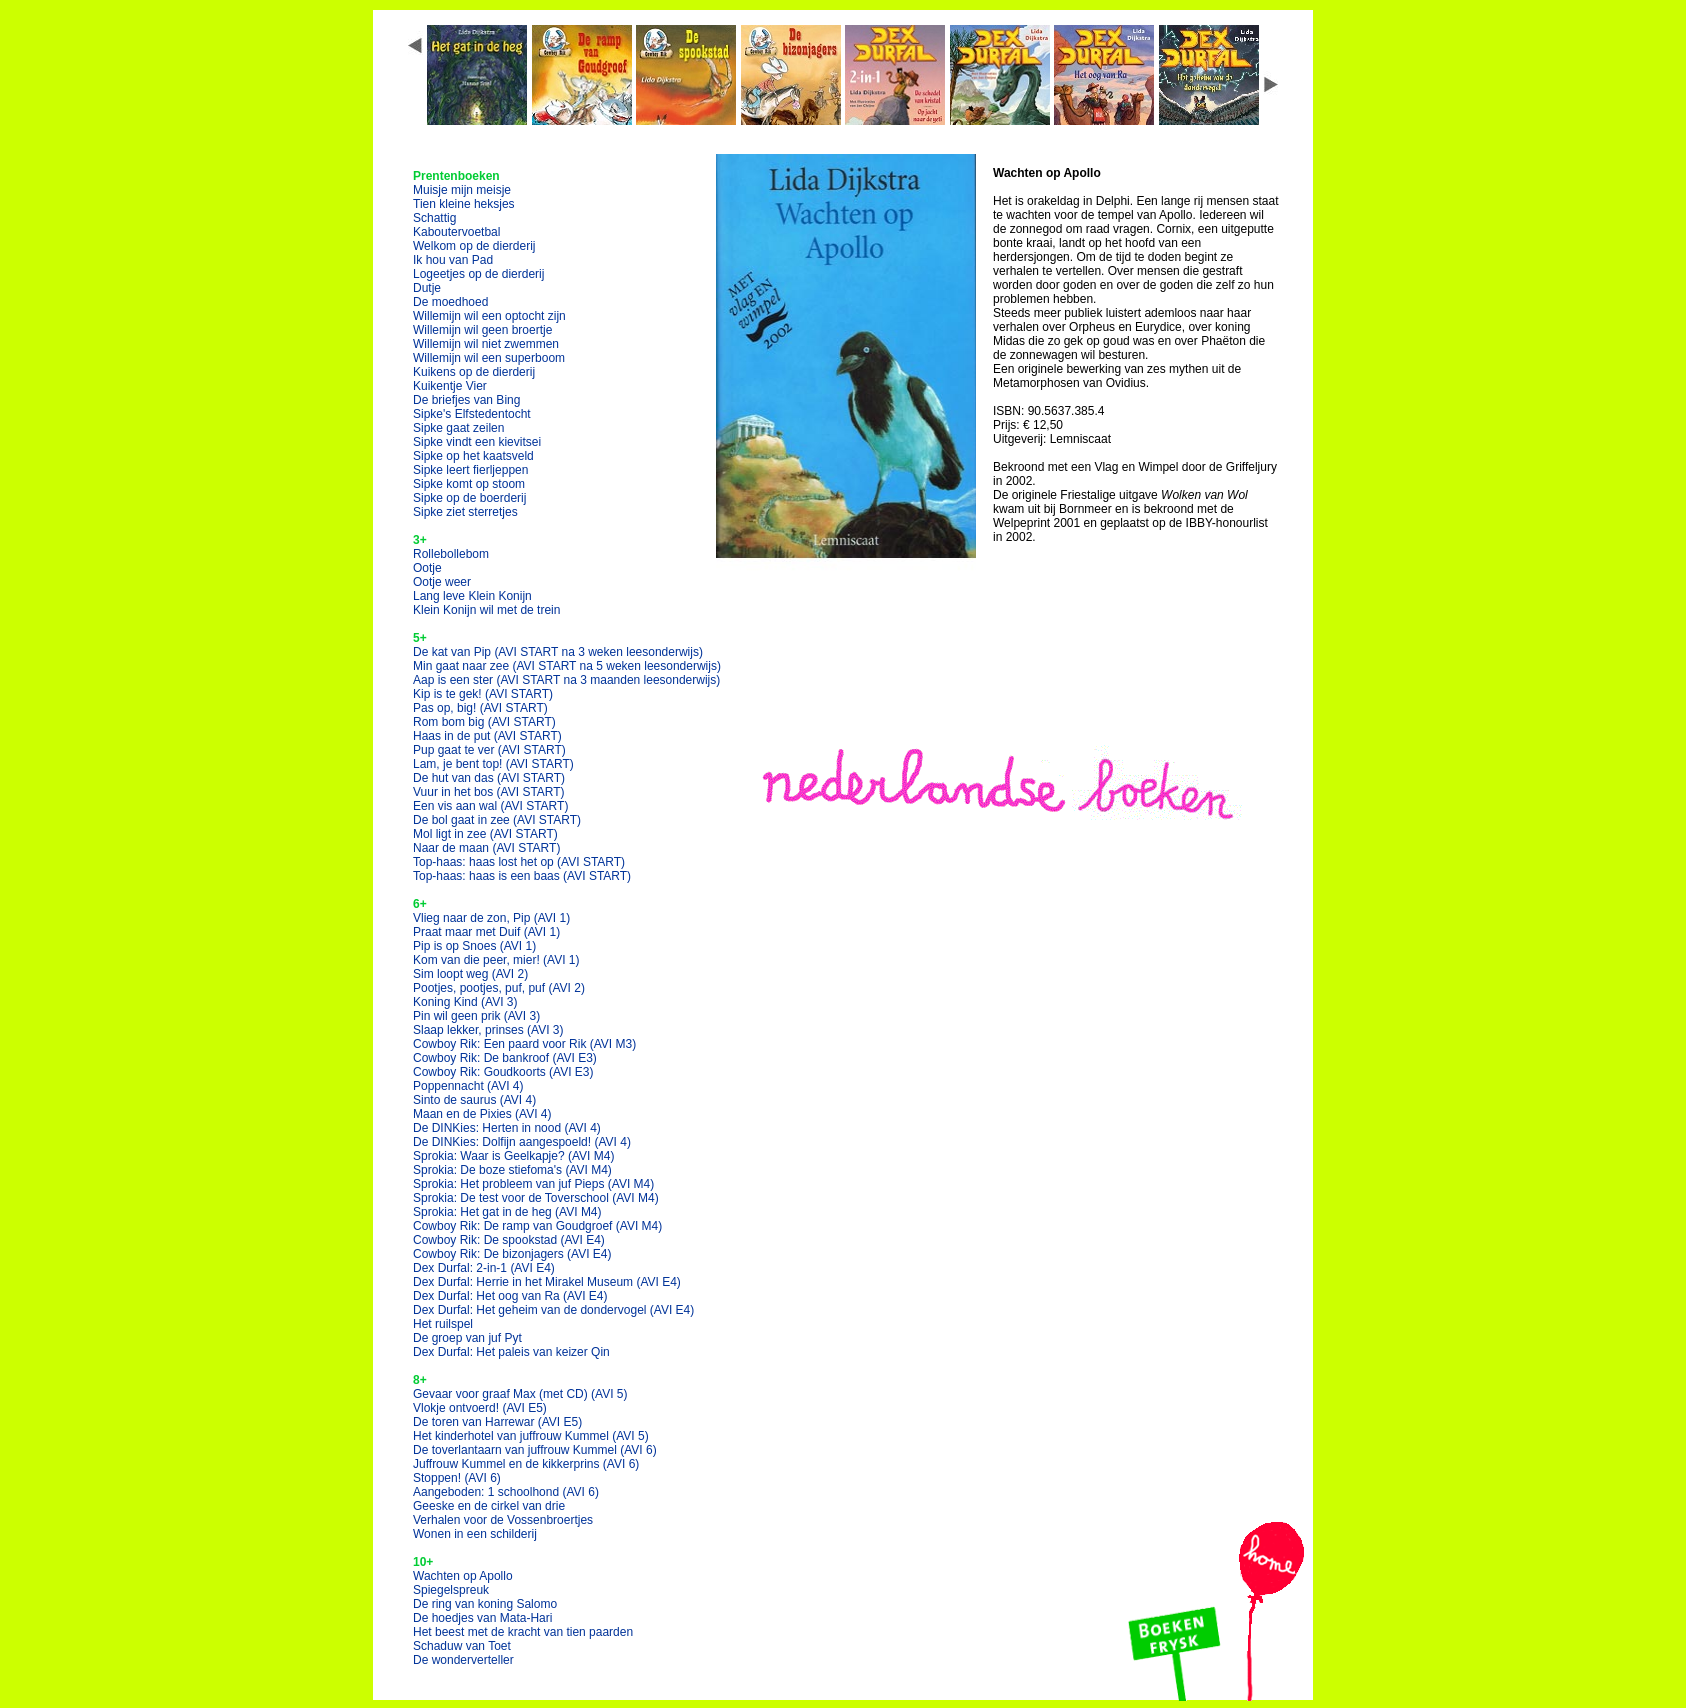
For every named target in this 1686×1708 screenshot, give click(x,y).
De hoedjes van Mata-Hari (482, 1618)
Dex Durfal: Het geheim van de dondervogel (553, 1310)
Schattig (434, 218)
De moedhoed (450, 302)
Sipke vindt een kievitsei (477, 442)
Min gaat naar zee (567, 666)
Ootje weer (442, 582)
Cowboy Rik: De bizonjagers (512, 1254)
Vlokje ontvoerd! (480, 1408)
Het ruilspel (443, 1324)
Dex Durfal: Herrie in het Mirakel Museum (547, 1282)
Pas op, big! (480, 708)
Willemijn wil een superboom (489, 358)
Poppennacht (468, 1086)
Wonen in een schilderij (475, 1534)
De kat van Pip (558, 652)
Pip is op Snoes (474, 946)
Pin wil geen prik (476, 1016)
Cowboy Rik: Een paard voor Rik (524, 1044)
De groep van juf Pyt (467, 1338)
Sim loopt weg (470, 974)
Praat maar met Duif (486, 932)
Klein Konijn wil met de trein (486, 610)
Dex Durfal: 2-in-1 (484, 1268)
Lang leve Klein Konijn (472, 596)
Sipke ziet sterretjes (465, 512)
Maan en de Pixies (482, 1114)
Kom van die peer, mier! (496, 960)
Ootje (427, 568)
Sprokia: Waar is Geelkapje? (513, 1156)
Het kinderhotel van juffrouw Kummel (531, 1436)
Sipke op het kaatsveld (473, 456)
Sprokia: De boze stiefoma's (512, 1170)
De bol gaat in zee (497, 820)
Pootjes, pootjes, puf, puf (499, 988)
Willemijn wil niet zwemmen (486, 344)
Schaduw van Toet (462, 1646)
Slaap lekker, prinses (488, 1030)
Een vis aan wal (490, 806)
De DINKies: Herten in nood (507, 1128)
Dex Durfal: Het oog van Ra (510, 1296)
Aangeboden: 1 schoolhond (506, 1492)
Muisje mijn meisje (462, 190)
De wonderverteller (463, 1660)
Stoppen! (457, 1478)
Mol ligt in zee (485, 834)
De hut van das (489, 778)
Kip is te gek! (483, 694)
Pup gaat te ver (489, 750)
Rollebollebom (451, 554)
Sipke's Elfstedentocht (472, 414)
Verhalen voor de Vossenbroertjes (503, 1520)
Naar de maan (486, 848)
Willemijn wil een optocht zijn (489, 316)
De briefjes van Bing (466, 400)
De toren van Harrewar (497, 1422)
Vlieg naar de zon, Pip (491, 918)
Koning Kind (465, 1002)
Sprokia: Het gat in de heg (507, 1212)
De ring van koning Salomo (485, 1604)
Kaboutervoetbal (456, 232)
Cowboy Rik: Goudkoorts (503, 1072)
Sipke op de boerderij (469, 498)
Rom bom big (484, 722)
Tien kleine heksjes (464, 204)
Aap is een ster (566, 680)
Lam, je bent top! (493, 764)
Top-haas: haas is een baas (522, 876)
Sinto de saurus (474, 1100)
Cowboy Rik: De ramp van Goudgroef (537, 1226)
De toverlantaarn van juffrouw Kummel (535, 1450)
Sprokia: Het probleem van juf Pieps (533, 1184)
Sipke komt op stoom (469, 484)
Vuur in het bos (489, 792)
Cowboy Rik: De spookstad (509, 1240)
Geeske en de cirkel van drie (489, 1506)
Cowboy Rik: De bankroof (505, 1058)
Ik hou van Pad (453, 260)
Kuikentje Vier (450, 386)
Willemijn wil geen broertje (482, 330)
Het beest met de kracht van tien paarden (523, 1632)
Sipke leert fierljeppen (470, 470)
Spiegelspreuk (451, 1590)
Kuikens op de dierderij (474, 372)
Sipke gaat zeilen (458, 428)
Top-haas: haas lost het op (519, 862)
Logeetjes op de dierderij (478, 274)
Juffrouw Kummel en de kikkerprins (526, 1464)
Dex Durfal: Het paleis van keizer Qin (511, 1352)
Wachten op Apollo (463, 1576)
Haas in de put (487, 736)
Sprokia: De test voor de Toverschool (536, 1198)
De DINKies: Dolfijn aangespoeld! (522, 1142)
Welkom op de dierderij (474, 246)
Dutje (427, 288)
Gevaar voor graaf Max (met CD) (520, 1394)
